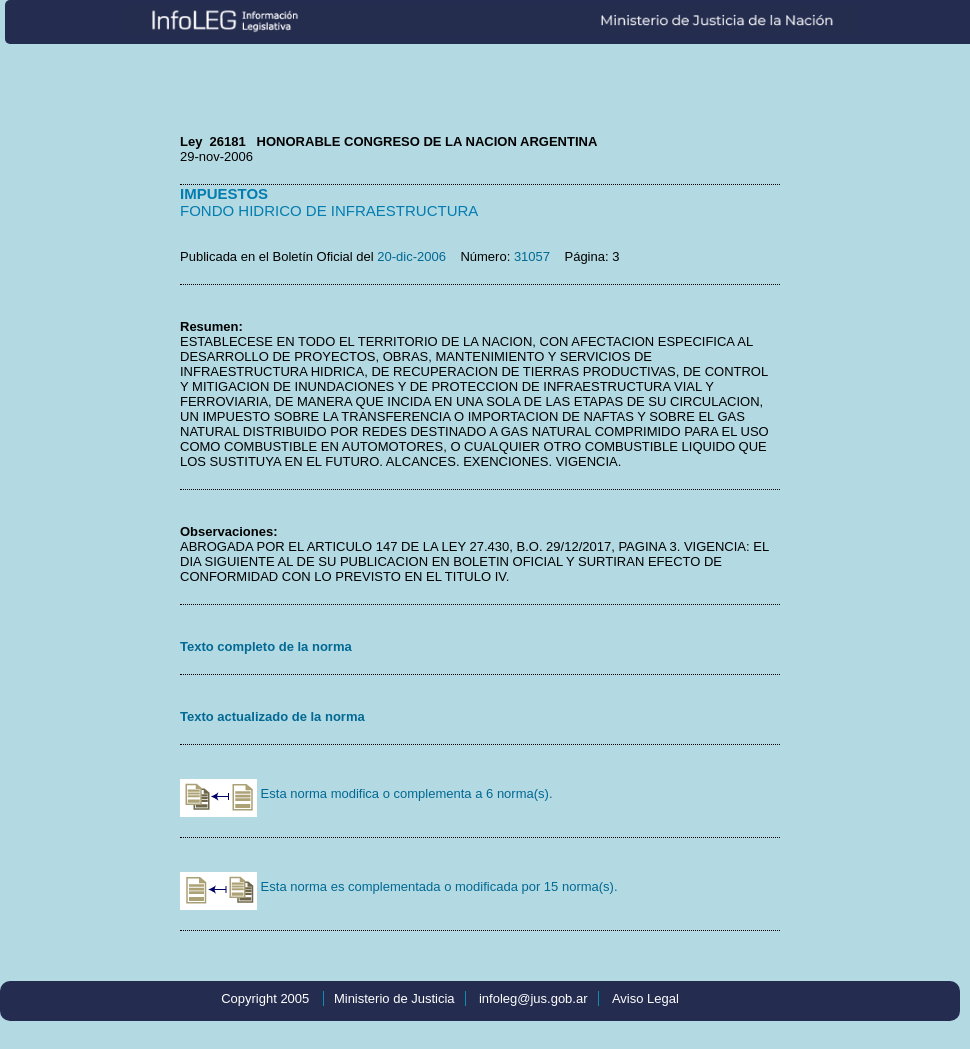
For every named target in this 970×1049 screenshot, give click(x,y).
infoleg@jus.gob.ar (533, 998)
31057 (532, 256)
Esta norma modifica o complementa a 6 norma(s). (366, 793)
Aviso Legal (645, 998)
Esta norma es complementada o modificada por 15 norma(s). (399, 886)
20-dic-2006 (411, 256)
